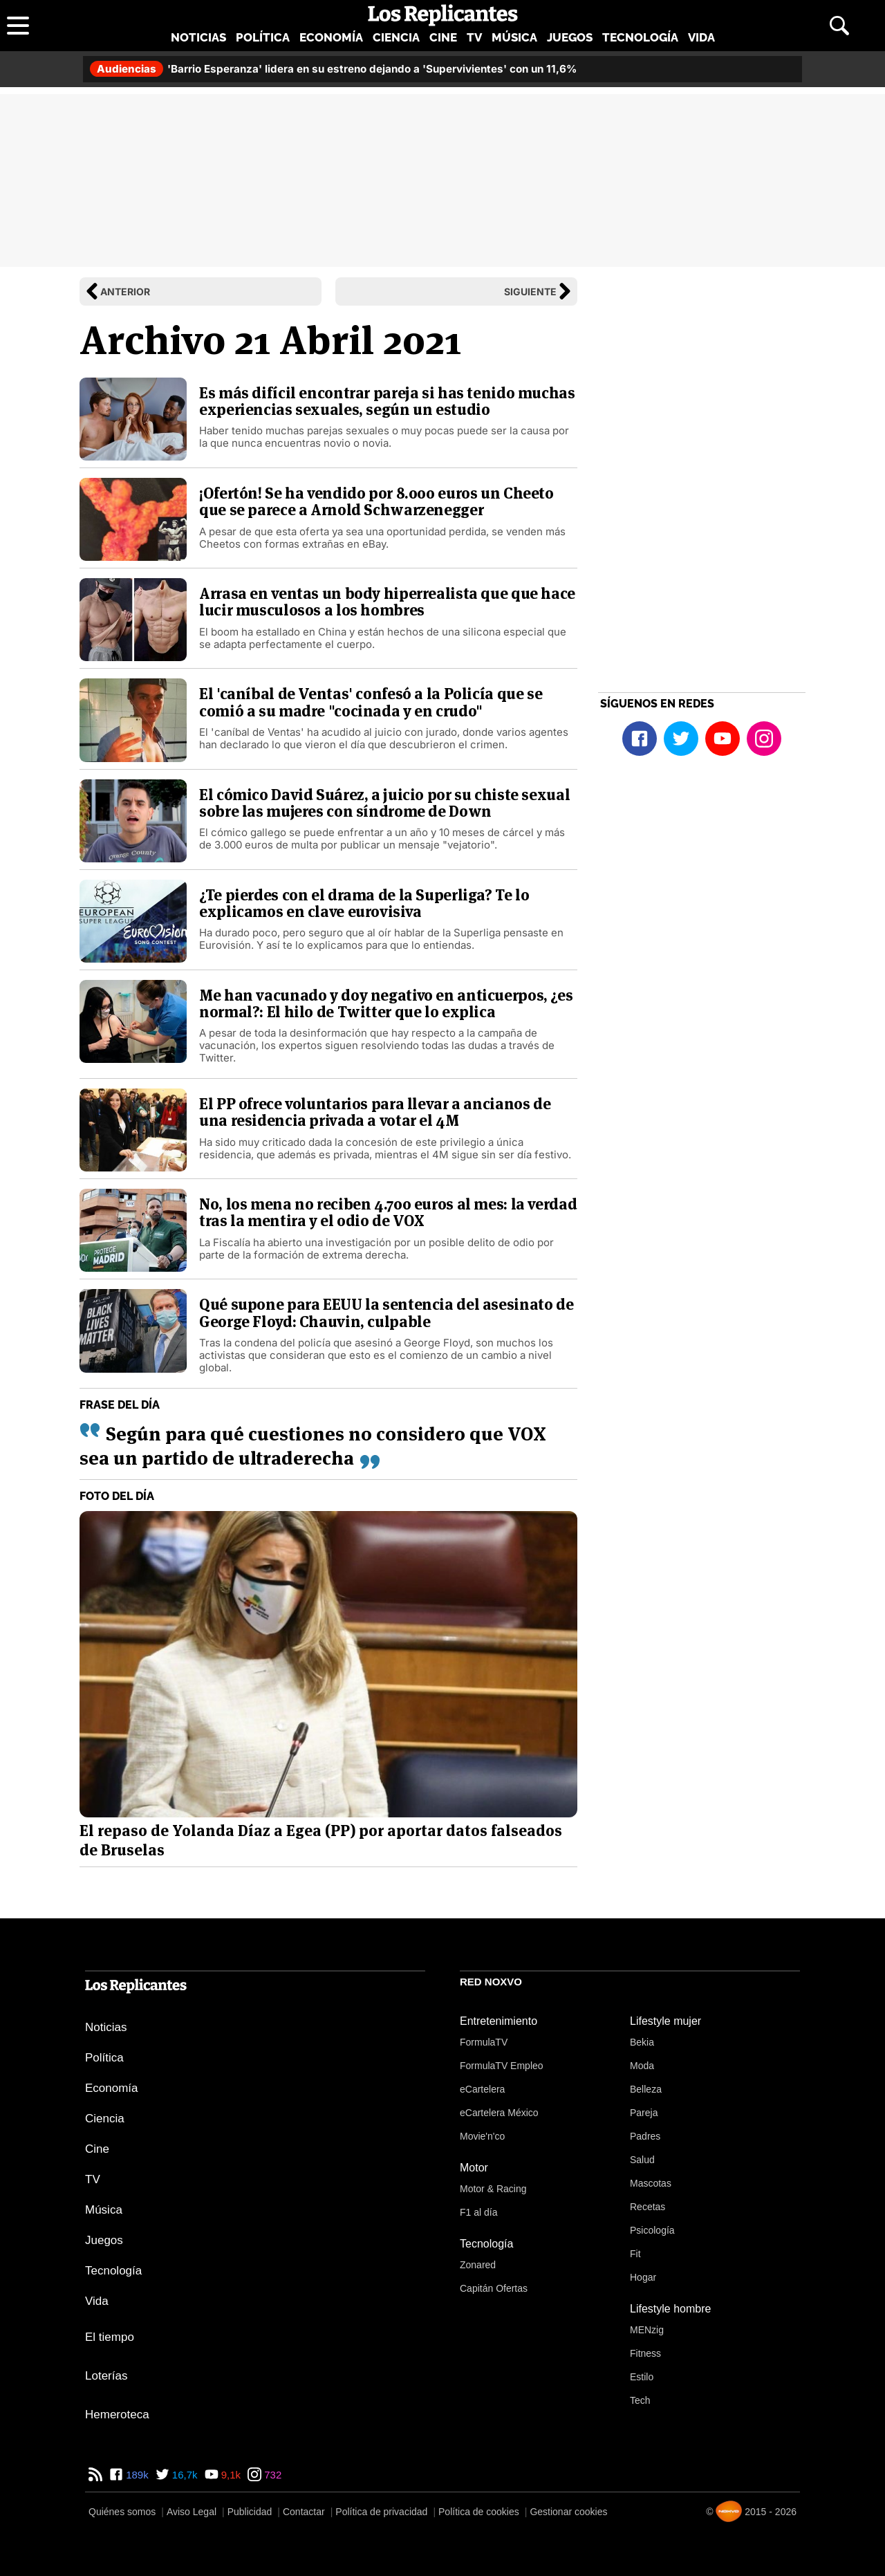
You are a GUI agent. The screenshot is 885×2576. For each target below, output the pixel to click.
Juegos (570, 37)
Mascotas (650, 2183)
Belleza (646, 2089)
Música (514, 37)
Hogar (643, 2277)
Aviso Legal (191, 2511)
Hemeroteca (117, 2414)
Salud (642, 2159)
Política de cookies (478, 2511)
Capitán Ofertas (494, 2288)
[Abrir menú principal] (18, 26)
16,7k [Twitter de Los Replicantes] (183, 2475)
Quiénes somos (122, 2511)
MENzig (647, 2329)
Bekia (642, 2042)
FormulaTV (483, 2042)
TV (474, 37)
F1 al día (478, 2212)
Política (263, 37)
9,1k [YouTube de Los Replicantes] (229, 2475)
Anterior (125, 291)
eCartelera (482, 2089)
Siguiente (530, 291)
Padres (645, 2136)
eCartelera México (499, 2112)
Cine (443, 37)
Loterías (106, 2375)
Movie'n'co (482, 2136)
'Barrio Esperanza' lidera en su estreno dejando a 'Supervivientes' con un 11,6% (333, 69)
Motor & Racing (493, 2188)
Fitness (645, 2353)
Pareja (644, 2112)
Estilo (641, 2376)
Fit (635, 2253)
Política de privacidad (381, 2511)
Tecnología (640, 37)
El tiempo (109, 2337)
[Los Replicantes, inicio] (443, 15)
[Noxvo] (729, 2511)
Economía (331, 37)
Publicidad (249, 2511)
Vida (701, 37)
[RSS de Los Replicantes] (95, 2475)
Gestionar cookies (568, 2511)
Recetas (647, 2206)
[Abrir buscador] (839, 25)
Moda (642, 2065)
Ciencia (396, 37)
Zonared (478, 2264)
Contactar (304, 2511)
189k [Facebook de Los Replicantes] (136, 2475)
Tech (640, 2400)
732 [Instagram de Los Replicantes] (271, 2475)
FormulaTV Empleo (501, 2065)
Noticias (198, 37)
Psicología (652, 2230)
